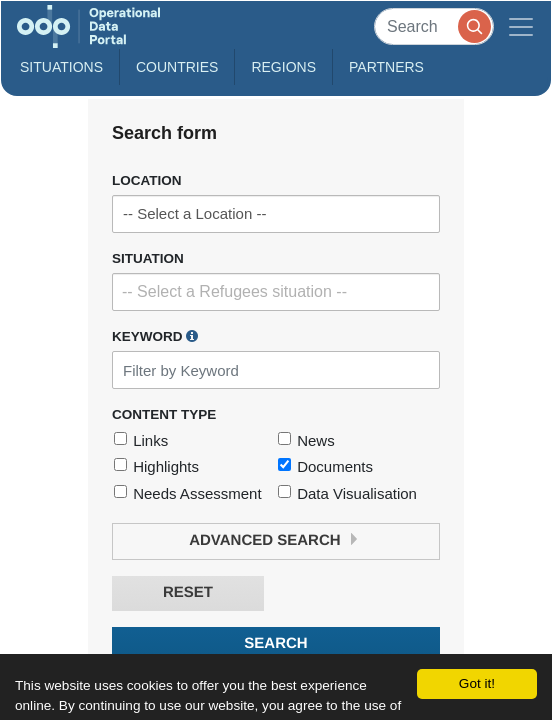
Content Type (164, 414)
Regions (283, 67)
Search (275, 643)
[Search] (434, 26)
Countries (177, 67)
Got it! (477, 683)
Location (147, 180)
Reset (188, 592)
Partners (386, 67)
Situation (148, 258)
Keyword (155, 336)
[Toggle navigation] (521, 26)
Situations (61, 67)
